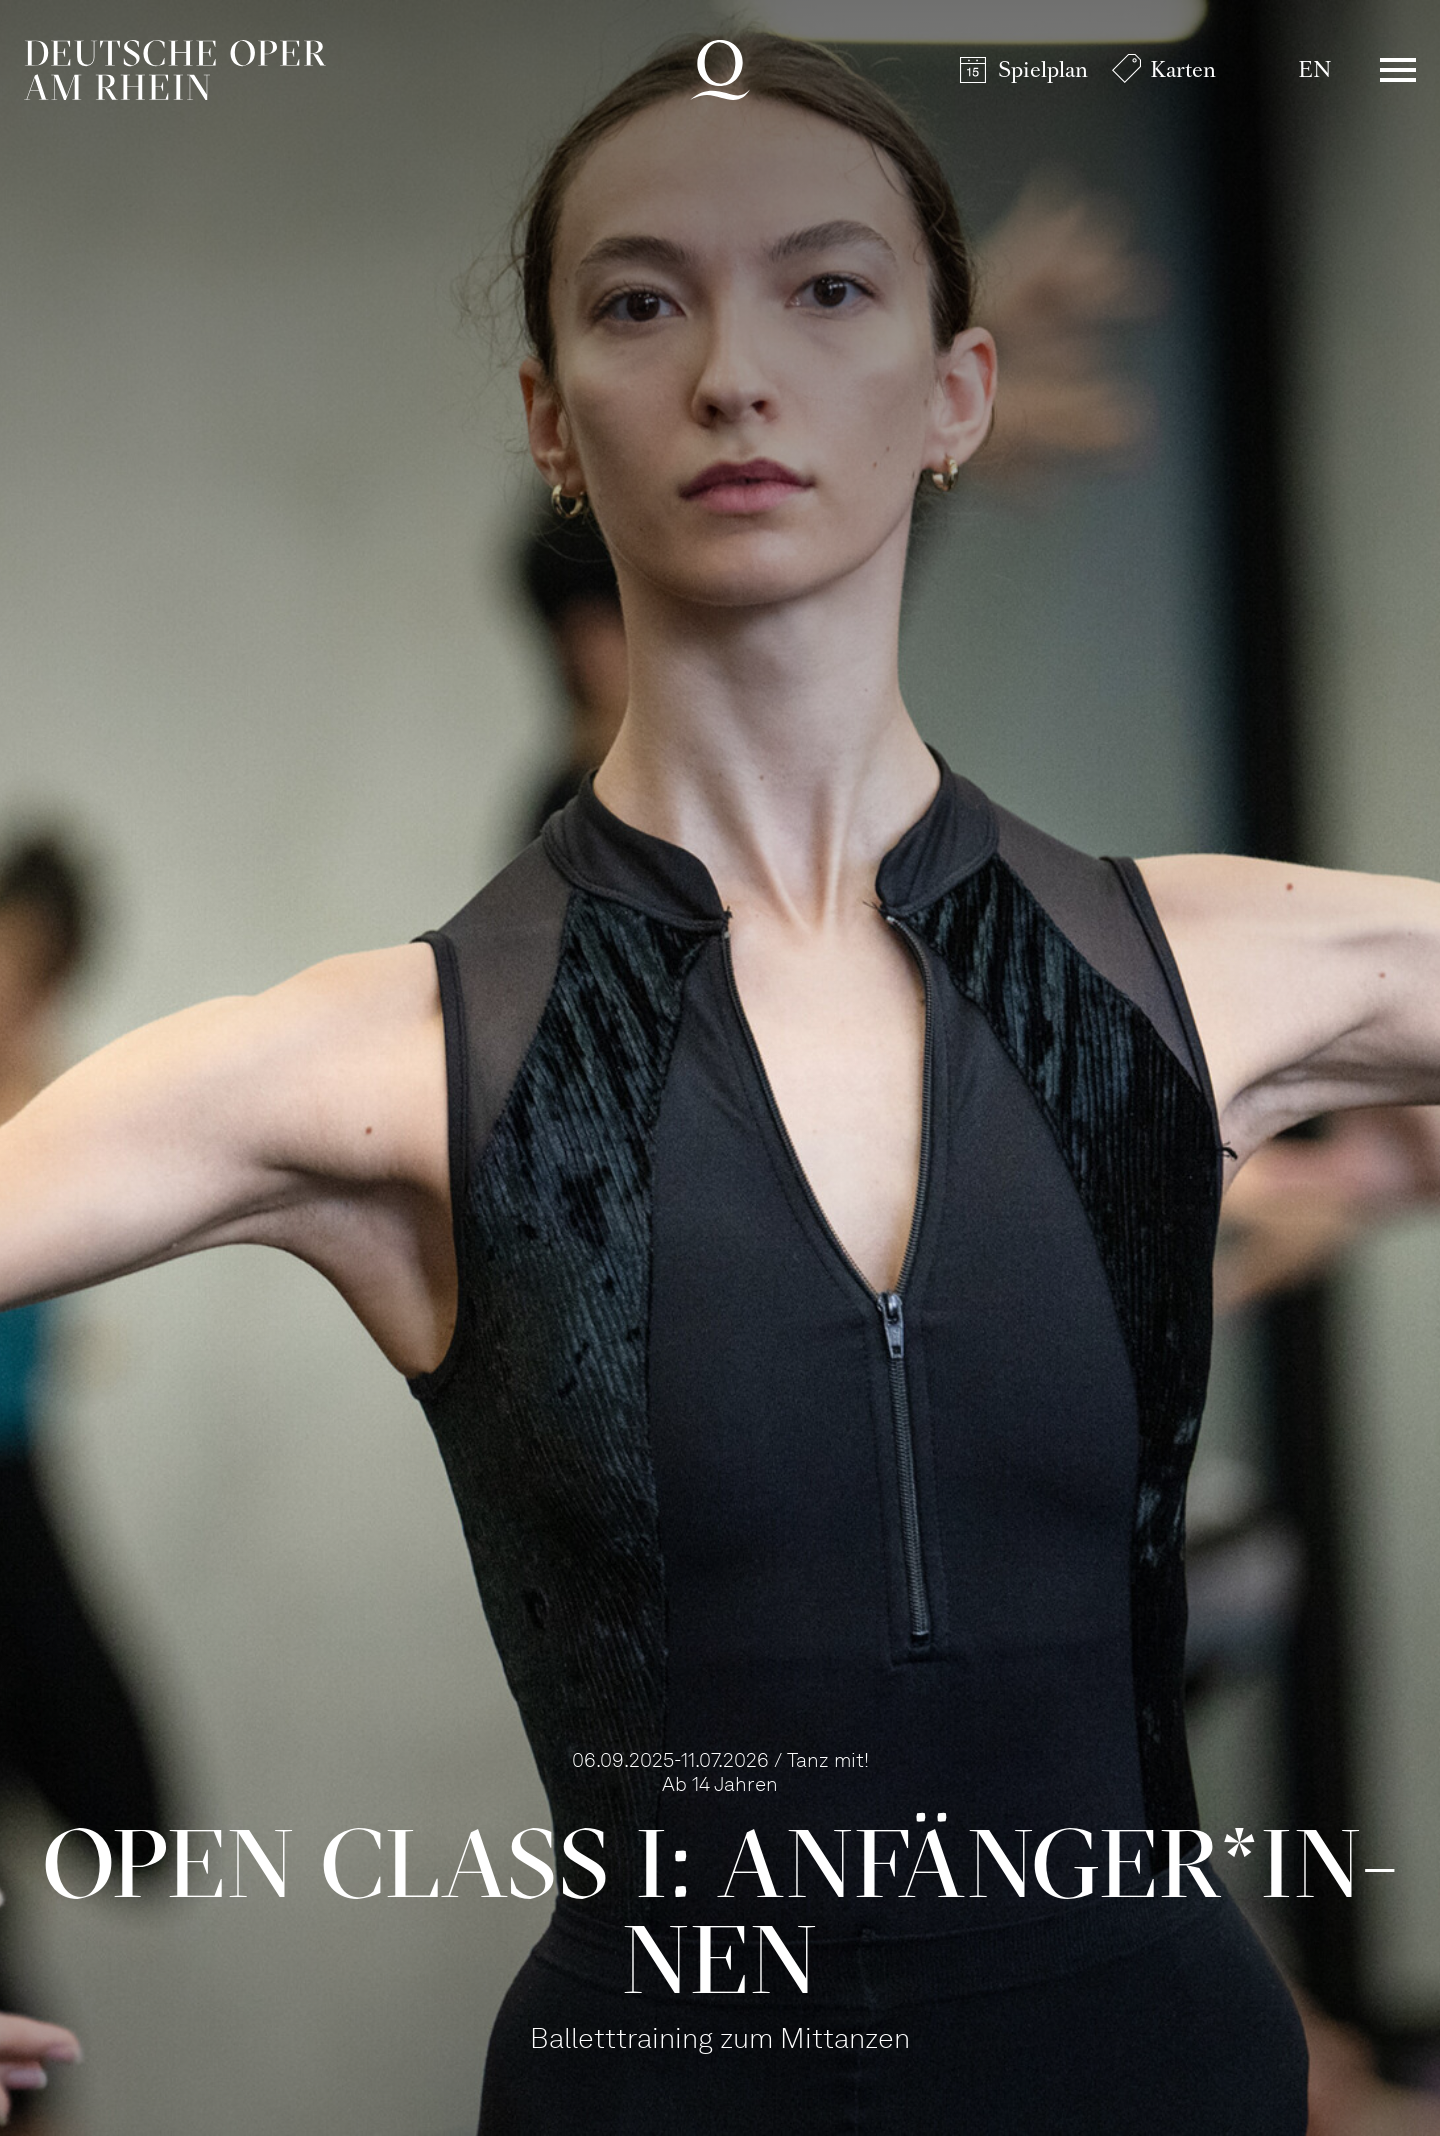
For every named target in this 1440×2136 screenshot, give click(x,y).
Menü (1398, 70)
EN (1314, 69)
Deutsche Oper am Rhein (175, 70)
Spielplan (1043, 69)
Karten (1183, 69)
